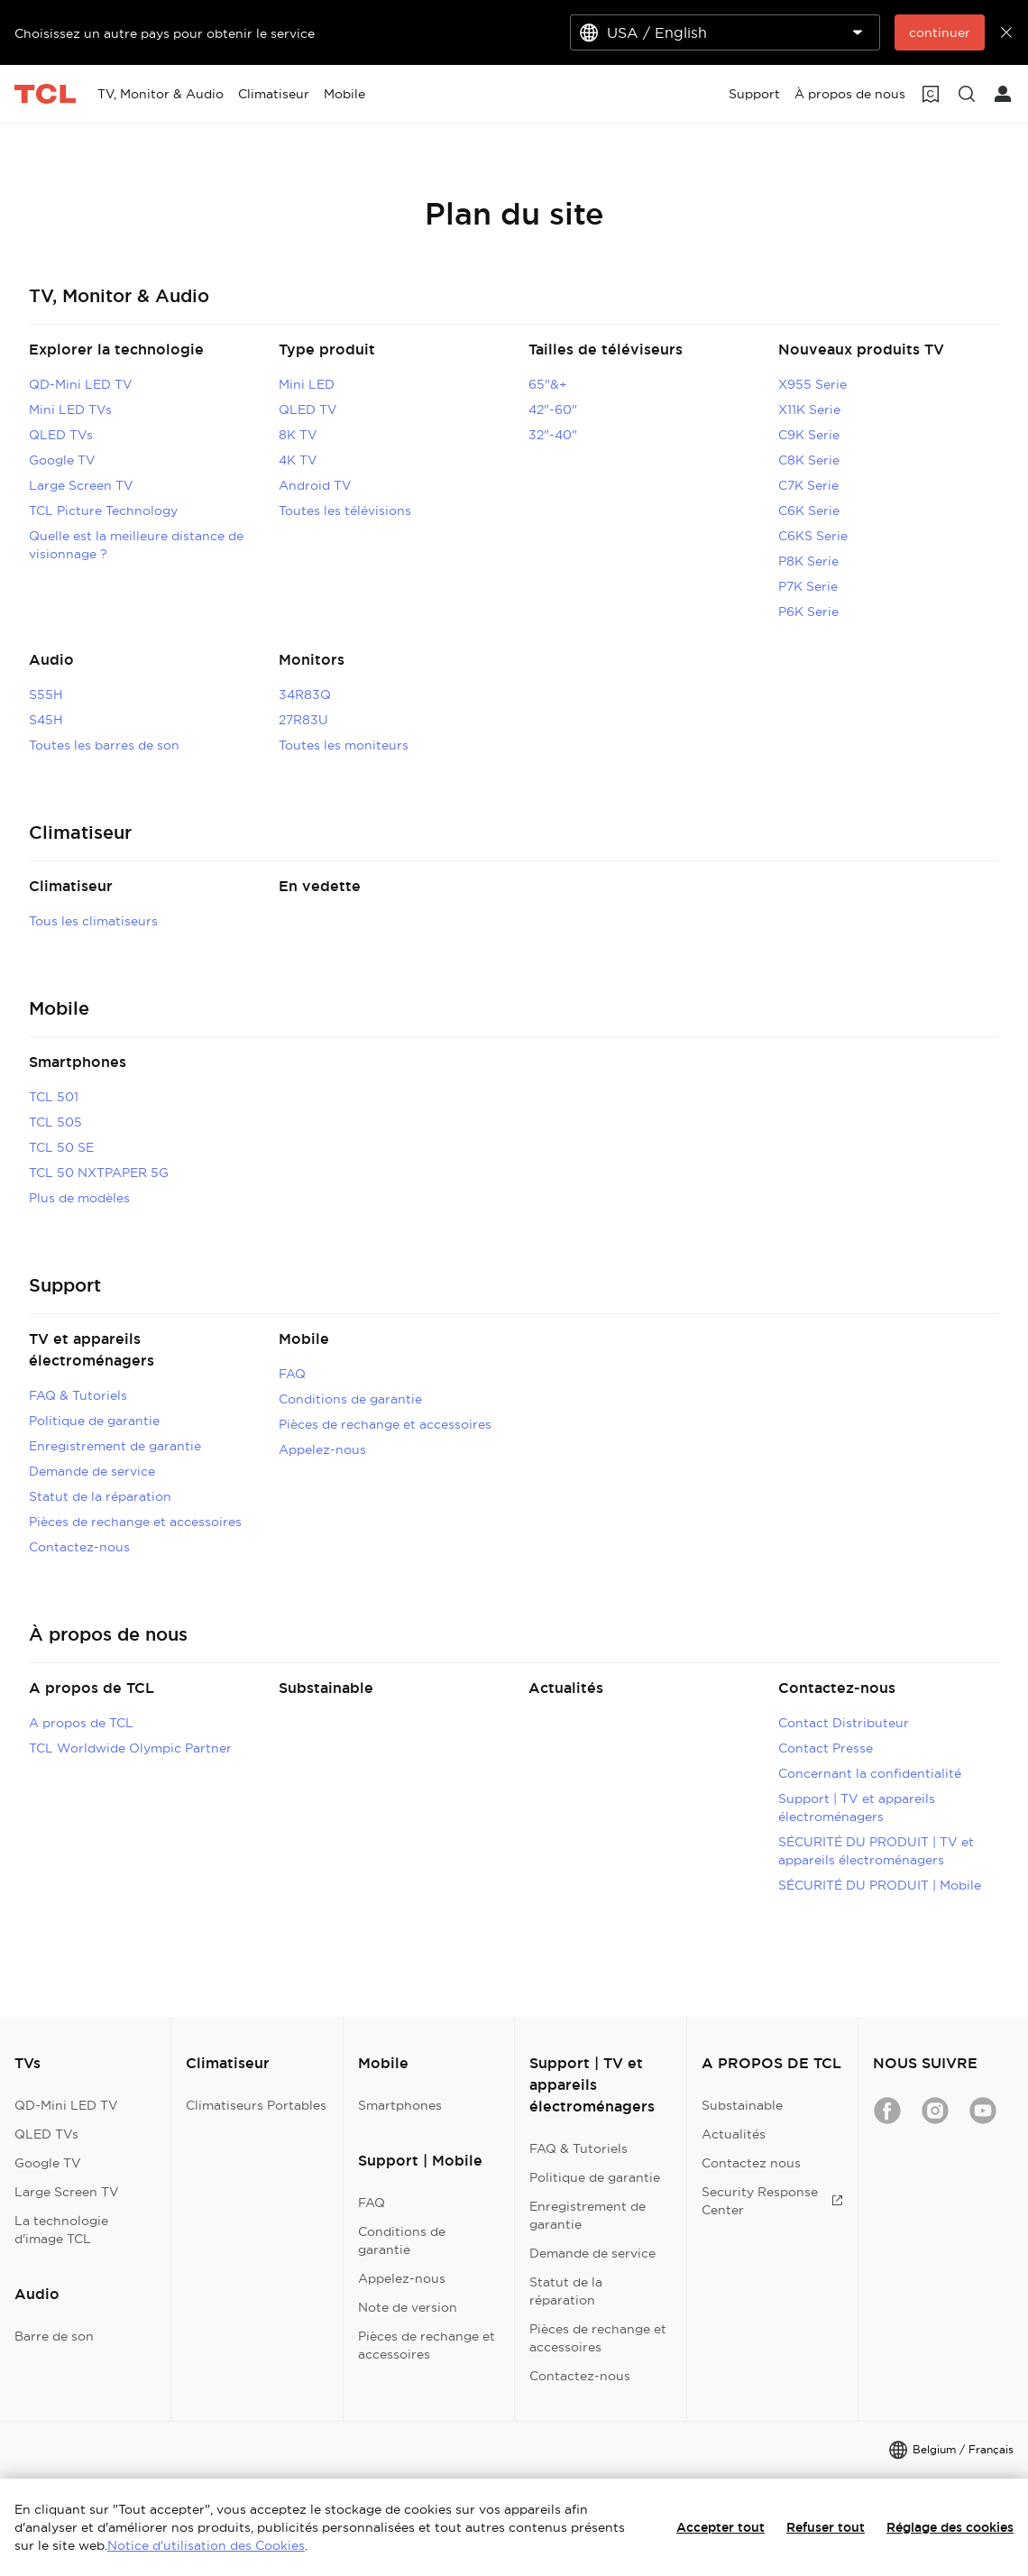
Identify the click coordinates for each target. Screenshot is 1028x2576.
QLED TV (308, 409)
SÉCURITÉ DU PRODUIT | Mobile (879, 1885)
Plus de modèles (79, 1198)
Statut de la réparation (100, 1496)
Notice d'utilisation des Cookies (206, 2545)
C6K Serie (809, 510)
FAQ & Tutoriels (78, 1395)
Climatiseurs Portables (256, 2105)
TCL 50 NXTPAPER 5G (99, 1172)
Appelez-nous (322, 1449)
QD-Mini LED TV (81, 384)
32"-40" (552, 435)
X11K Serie (809, 409)
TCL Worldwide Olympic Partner (130, 1748)
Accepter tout (720, 2527)
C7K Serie (808, 485)
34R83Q (305, 694)
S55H (46, 694)
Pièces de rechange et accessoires (135, 1521)
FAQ (292, 1374)
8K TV (298, 435)
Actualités (565, 1688)
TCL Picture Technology (103, 510)
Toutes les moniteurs (343, 745)
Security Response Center (772, 2201)
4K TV (298, 460)
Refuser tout (825, 2527)
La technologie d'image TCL (61, 2230)
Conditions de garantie (350, 1399)
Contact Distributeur (843, 1723)
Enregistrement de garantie (115, 1446)
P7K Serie (808, 586)
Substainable (326, 1688)
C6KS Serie (813, 536)
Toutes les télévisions (345, 510)
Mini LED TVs (70, 409)
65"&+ (547, 384)
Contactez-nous (79, 1547)
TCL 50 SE (61, 1147)
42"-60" (552, 409)
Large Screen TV (81, 485)
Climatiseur (71, 886)
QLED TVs (61, 435)
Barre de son (54, 2336)
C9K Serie (809, 435)
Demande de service (92, 1471)
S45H (46, 720)
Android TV (315, 485)
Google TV (62, 460)
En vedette (320, 886)
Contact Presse (825, 1748)
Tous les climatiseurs (93, 921)
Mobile (304, 1338)
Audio (51, 659)
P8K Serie (808, 561)
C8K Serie (809, 460)
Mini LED (307, 384)
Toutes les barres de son (104, 745)
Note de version (407, 2307)
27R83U (303, 720)
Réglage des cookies (950, 2527)
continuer (939, 32)
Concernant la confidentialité (869, 1773)
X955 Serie (812, 384)
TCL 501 (53, 1097)
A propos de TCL (91, 1688)
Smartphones (77, 1062)
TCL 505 (55, 1122)
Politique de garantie (94, 1420)
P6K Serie (808, 611)
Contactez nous (751, 2163)
